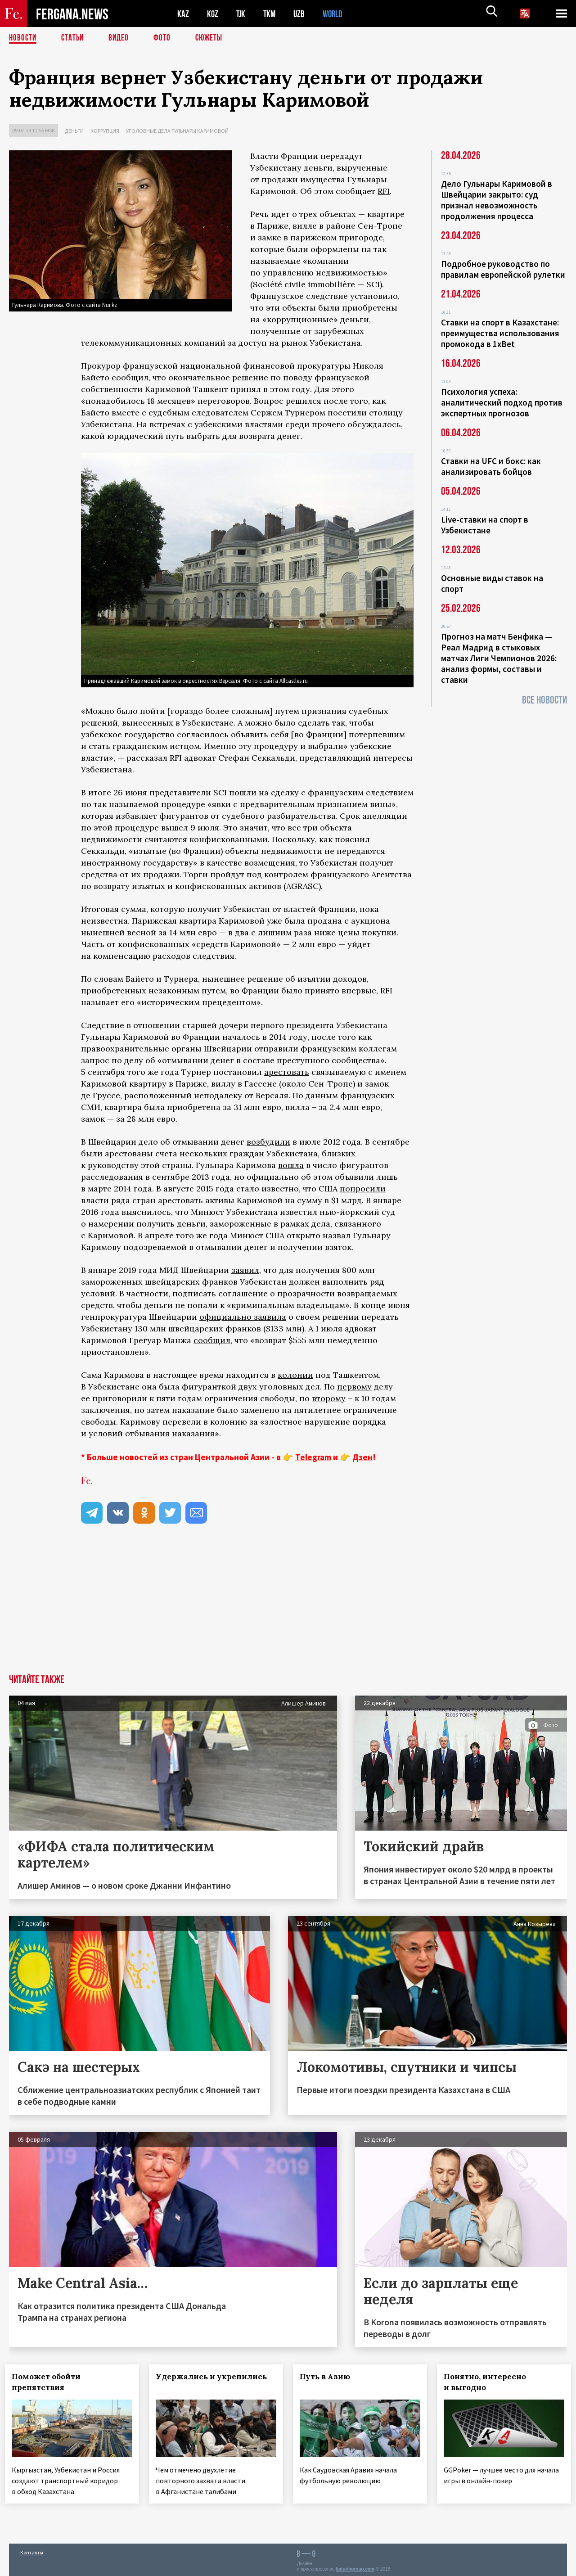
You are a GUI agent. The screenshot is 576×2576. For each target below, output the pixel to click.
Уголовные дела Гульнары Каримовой (177, 130)
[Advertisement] (288, 1607)
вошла (291, 1165)
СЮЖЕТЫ (213, 38)
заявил (245, 1270)
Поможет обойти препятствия (50, 2382)
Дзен (362, 1457)
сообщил (212, 1340)
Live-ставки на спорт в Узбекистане (484, 525)
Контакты (31, 2549)
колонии (295, 1375)
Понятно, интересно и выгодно (489, 2382)
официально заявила (242, 1317)
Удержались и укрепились (215, 2377)
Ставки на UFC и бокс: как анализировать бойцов (491, 466)
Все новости (544, 700)
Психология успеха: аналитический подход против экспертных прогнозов (501, 402)
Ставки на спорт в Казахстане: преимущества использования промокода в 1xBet (500, 333)
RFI (384, 191)
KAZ (183, 13)
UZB (301, 13)
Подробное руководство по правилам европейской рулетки (503, 269)
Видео (121, 38)
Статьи (74, 38)
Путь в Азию (329, 2377)
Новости (23, 38)
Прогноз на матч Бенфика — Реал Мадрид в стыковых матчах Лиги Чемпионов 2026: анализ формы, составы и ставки (499, 658)
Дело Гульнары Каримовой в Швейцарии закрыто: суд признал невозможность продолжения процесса (496, 199)
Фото (166, 38)
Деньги (74, 130)
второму (329, 1398)
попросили (363, 1188)
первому (354, 1386)
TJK (242, 13)
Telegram (313, 1457)
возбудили (268, 1142)
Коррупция (104, 130)
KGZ (213, 13)
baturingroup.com (355, 2566)
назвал (337, 1235)
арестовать (286, 1072)
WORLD (335, 13)
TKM (271, 13)
